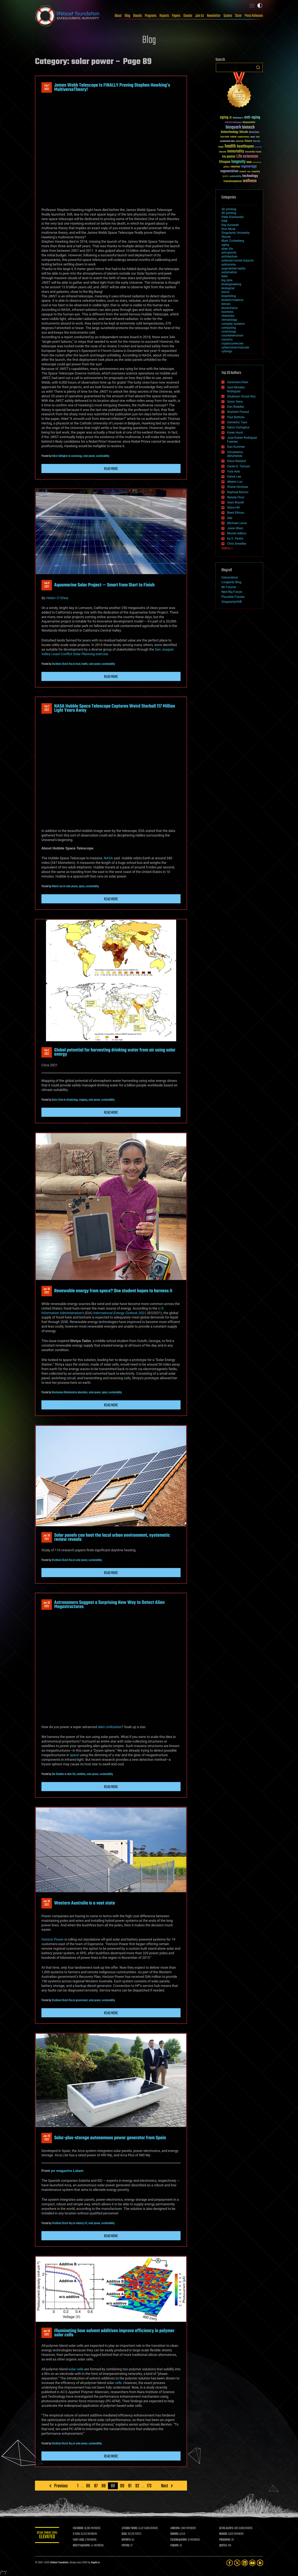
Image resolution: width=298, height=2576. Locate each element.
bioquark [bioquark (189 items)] (233, 127)
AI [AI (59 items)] (230, 118)
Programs (150, 15)
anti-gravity (228, 252)
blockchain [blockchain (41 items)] (254, 132)
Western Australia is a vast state (84, 1903)
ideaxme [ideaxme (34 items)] (222, 152)
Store (238, 15)
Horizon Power (52, 1939)
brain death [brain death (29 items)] (224, 137)
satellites (81, 1774)
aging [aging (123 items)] (224, 117)
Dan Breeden (58, 1774)
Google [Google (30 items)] (221, 147)
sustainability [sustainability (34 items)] (235, 176)
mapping (83, 1099)
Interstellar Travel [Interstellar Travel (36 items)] (253, 152)
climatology (72, 1099)
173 (149, 2485)
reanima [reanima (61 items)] (235, 166)
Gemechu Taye (237, 422)
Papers (176, 15)
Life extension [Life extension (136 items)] (247, 156)
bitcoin (226, 304)
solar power (89, 456)
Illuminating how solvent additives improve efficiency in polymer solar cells (114, 2333)
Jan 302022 (46, 1291)
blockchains (229, 308)
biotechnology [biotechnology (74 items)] (230, 132)
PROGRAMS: (225, 2539)
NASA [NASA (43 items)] (249, 162)
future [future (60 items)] (248, 141)
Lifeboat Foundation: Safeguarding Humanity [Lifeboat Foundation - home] (67, 15)
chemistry (228, 316)
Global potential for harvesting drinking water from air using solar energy (114, 1052)
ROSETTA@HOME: (84, 2545)
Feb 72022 (46, 87)
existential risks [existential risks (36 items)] (227, 141)
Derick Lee (234, 476)
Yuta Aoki (233, 471)
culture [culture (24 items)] (252, 137)
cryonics (227, 339)
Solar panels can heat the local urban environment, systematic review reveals (112, 1537)
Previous (61, 2485)
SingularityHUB (231, 602)
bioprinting (228, 296)
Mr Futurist (228, 587)
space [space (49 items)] (225, 176)
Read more (111, 469)
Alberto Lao (57, 886)
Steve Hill (233, 507)
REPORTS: (128, 2539)
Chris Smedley (236, 543)
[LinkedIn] (245, 2562)
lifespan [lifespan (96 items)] (224, 162)
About (118, 15)
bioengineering (231, 284)
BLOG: (126, 2534)
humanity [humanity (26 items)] (258, 147)
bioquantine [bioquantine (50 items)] (249, 122)
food (78, 664)
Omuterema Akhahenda (63, 1392)
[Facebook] (230, 2562)
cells (118, 2383)
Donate (187, 15)
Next (164, 2485)
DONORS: (176, 2534)
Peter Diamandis (232, 217)
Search (258, 67)
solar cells (75, 2369)
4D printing (228, 213)
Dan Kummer (236, 447)
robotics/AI (81, 2223)
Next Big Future (231, 592)
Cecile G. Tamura (238, 466)
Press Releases (254, 15)
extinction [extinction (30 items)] (240, 141)
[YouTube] (252, 2562)
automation (229, 272)
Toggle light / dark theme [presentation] (259, 5)
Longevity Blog (231, 582)
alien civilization (110, 1727)
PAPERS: (127, 2545)
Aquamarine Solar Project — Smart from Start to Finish (104, 585)
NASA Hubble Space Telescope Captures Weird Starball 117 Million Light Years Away (114, 708)
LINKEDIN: (176, 2528)
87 (96, 2485)
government (82, 2000)
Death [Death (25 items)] (258, 137)
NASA (108, 858)
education (83, 1392)
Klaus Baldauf (236, 461)
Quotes (228, 15)
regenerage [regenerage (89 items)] (249, 166)
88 (103, 2485)
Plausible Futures (233, 597)
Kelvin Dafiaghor (60, 456)
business (227, 312)
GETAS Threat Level (48, 2535)
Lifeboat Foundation (59, 2562)
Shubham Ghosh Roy (62, 664)
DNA (224, 221)
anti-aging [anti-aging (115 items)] (252, 117)
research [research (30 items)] (242, 172)
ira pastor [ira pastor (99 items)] (228, 156)
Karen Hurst (235, 432)
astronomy (228, 264)
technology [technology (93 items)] (250, 176)
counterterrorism (232, 335)
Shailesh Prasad (238, 412)
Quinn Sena (57, 1099)
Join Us (199, 15)
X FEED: (78, 2534)
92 (137, 2485)
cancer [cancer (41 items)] (233, 136)
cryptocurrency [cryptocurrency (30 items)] (243, 137)
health (84, 664)
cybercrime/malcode (235, 347)
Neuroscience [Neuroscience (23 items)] (257, 163)
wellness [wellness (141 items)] (250, 181)
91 (130, 2485)
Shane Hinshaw (237, 487)
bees (224, 276)
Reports (164, 15)
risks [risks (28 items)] (248, 172)
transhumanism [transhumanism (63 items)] (233, 181)
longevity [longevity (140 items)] (238, 161)
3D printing (228, 209)
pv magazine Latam (67, 2171)
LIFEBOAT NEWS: (131, 2528)
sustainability (102, 456)
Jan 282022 (46, 2137)
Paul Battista (235, 417)
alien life (71, 1774)
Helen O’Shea (57, 598)
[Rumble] (260, 2562)
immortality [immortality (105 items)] (235, 151)
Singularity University (235, 233)
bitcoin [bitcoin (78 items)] (243, 132)
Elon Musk (228, 229)
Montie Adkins (236, 533)
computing (228, 327)
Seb (229, 518)
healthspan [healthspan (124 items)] (245, 146)
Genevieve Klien (237, 382)
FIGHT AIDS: (81, 2539)
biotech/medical (232, 300)
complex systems (233, 323)
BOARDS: (224, 2534)
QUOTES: (224, 2545)
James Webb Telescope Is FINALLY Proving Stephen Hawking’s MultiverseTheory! (112, 87)
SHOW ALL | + (227, 548)
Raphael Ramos (237, 492)
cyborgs (226, 351)
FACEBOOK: (80, 2528)
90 (122, 2485)
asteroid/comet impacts (237, 260)
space (81, 886)
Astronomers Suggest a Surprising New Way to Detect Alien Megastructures (109, 1605)
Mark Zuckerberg (232, 241)
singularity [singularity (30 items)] (255, 172)
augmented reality (233, 268)
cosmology (76, 456)
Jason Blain (235, 528)
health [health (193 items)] (230, 146)
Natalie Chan (235, 497)
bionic (225, 292)
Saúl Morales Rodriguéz (236, 389)
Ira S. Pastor (235, 538)
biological (228, 288)
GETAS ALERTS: (227, 2528)
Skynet (226, 237)
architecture (229, 256)
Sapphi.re (95, 2562)
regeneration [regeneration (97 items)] (229, 171)
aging (225, 244)
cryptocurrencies (232, 343)
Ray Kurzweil (230, 225)
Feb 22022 (46, 708)
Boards (137, 15)
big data (226, 280)
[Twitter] (237, 2562)
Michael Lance (237, 523)
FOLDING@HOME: (180, 2539)
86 (88, 2485)
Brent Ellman (235, 512)
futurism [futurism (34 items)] (256, 141)
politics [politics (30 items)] (227, 167)
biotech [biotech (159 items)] (248, 127)
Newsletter (213, 15)
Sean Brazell (235, 502)
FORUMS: (176, 2545)
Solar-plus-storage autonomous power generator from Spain (110, 2138)
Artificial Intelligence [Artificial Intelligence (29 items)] (233, 122)
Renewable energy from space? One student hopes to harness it (113, 1291)
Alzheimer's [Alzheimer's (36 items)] (238, 118)
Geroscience (229, 577)
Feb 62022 (46, 585)
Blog (127, 15)
